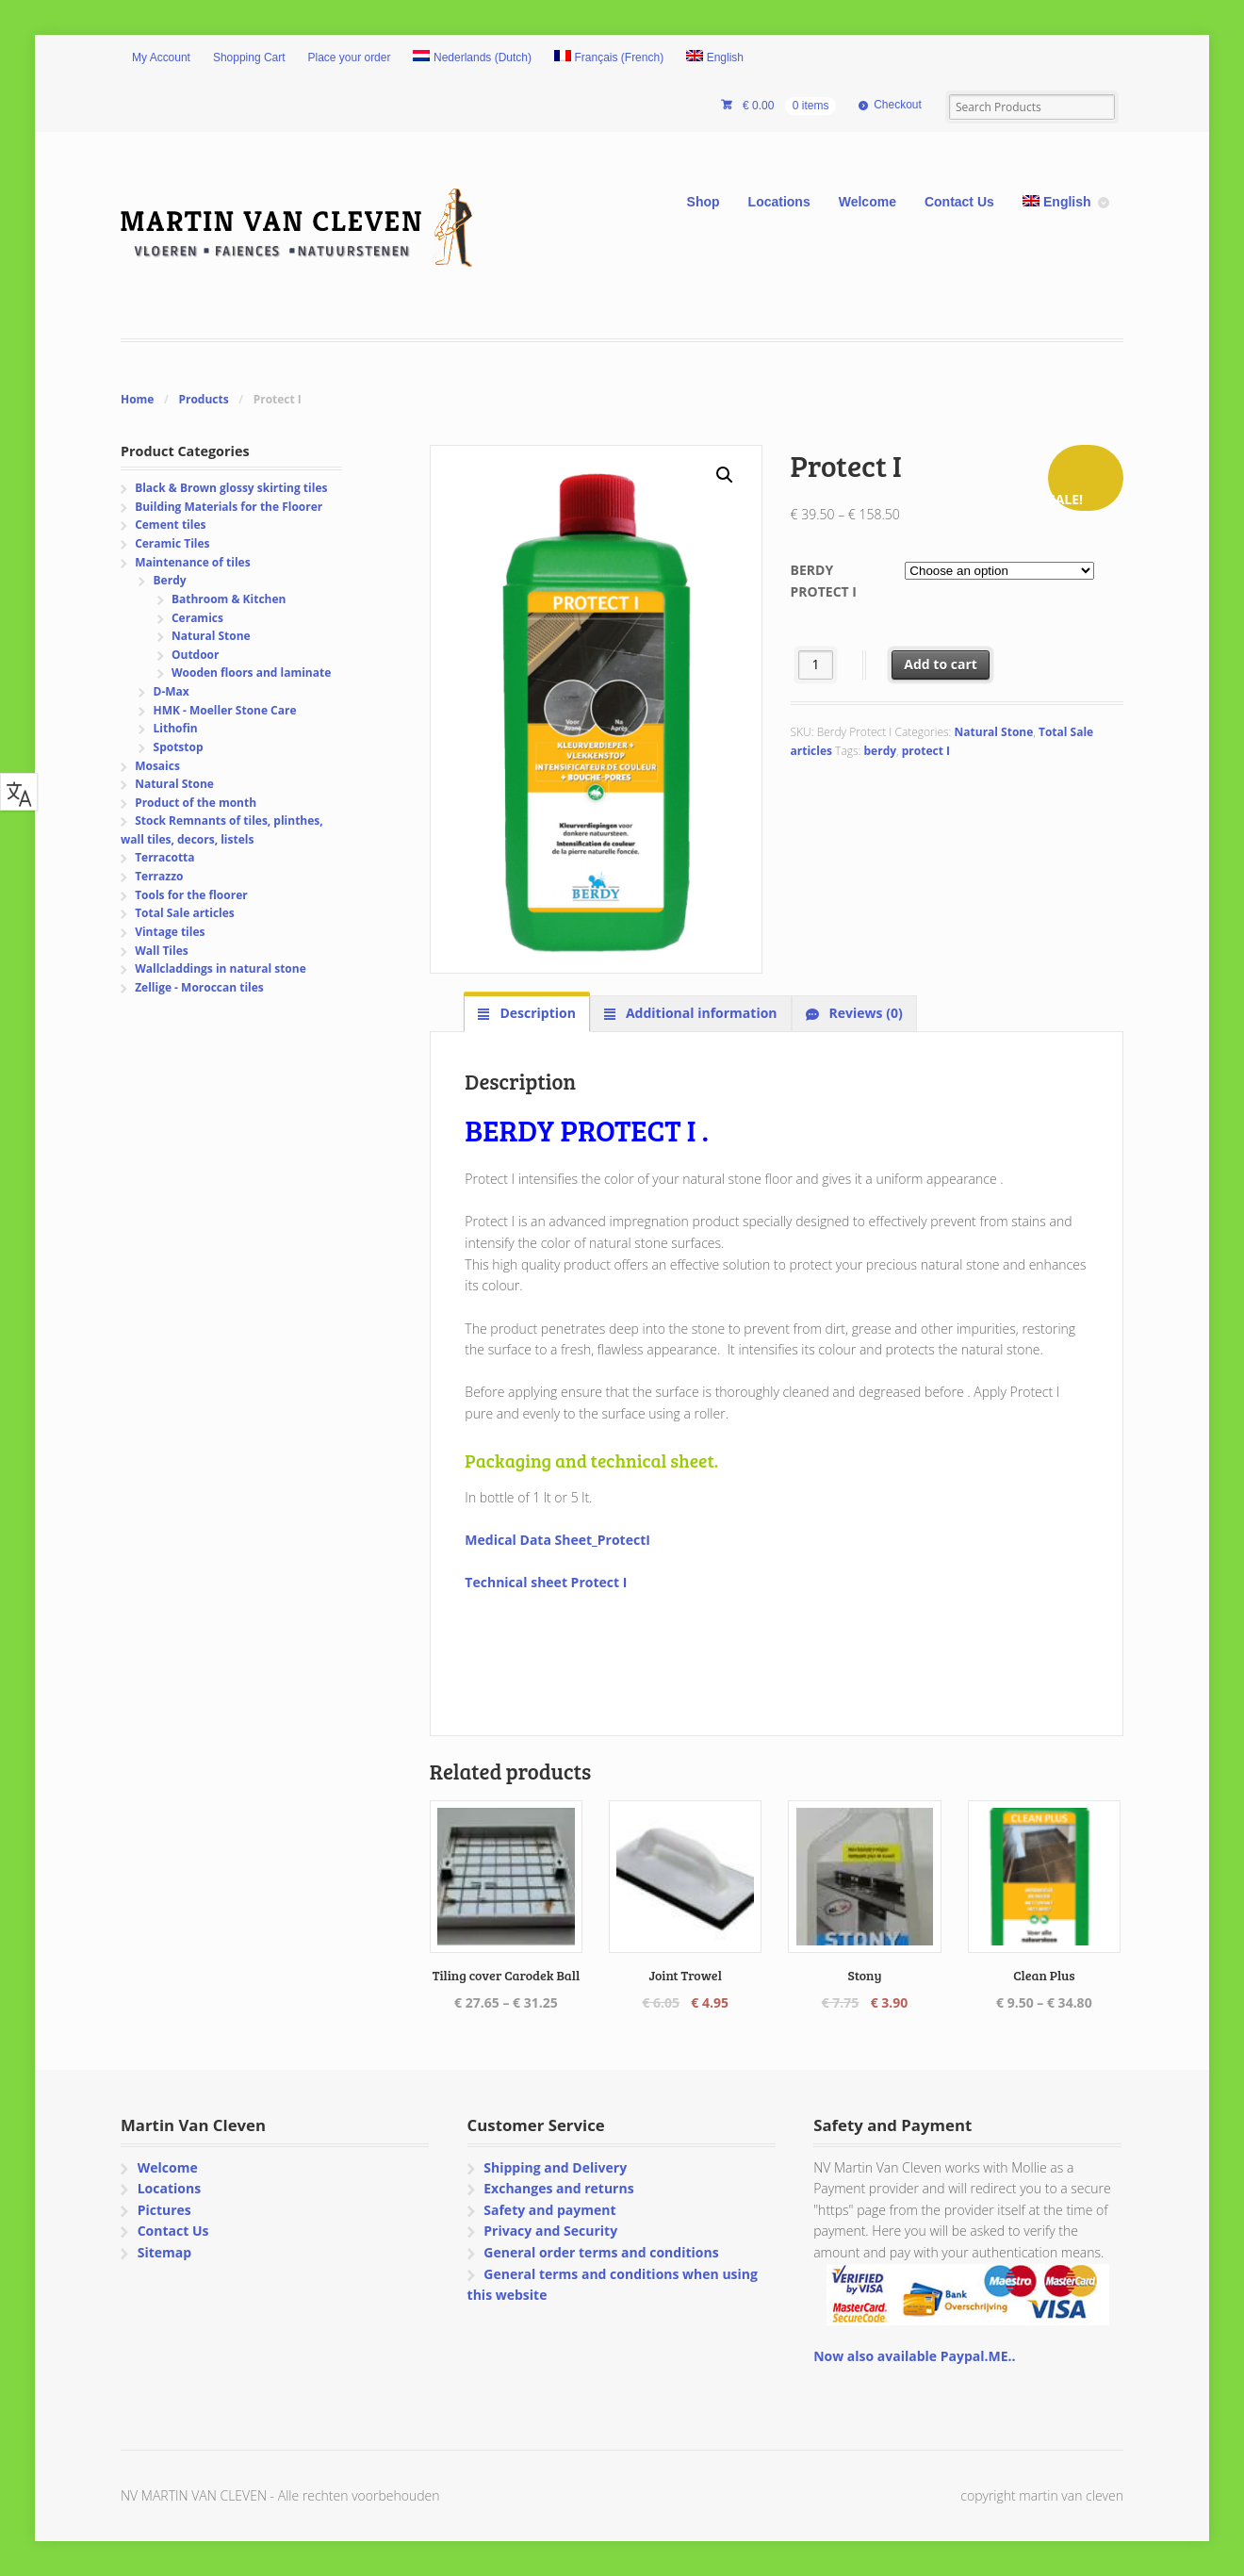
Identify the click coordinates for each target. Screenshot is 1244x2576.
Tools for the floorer (191, 895)
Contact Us (959, 201)
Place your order (349, 57)
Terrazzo (159, 876)
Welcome (867, 201)
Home (137, 399)
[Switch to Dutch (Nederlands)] (472, 58)
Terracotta (164, 857)
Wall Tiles (161, 951)
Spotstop (179, 747)
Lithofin (176, 728)
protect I (926, 751)
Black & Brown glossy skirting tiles (231, 488)
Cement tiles (170, 525)
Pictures (164, 2210)
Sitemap (164, 2252)
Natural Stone (994, 732)
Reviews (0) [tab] (864, 1013)
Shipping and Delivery (555, 2167)
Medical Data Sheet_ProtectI (557, 1540)
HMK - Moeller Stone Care (225, 710)
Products (203, 399)
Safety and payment (549, 2210)
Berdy (170, 580)
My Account (161, 57)
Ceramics (197, 618)
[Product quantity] (815, 665)
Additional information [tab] (699, 1013)
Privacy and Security (550, 2231)
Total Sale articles (185, 913)
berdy (880, 751)
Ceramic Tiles (172, 543)
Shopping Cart (249, 57)
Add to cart (940, 664)
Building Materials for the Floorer (228, 507)
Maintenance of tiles (192, 562)
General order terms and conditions (600, 2252)
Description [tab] (536, 1013)
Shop (703, 201)
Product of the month (195, 803)
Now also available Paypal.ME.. (914, 2356)
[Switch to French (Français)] (609, 58)
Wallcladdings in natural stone (220, 968)
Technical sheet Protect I (546, 1582)
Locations (779, 201)
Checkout (898, 104)
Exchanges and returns (558, 2188)
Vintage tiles (170, 932)
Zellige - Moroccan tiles (199, 987)
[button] (725, 475)
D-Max (171, 691)
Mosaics (157, 766)
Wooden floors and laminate (251, 673)
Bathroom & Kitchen (229, 599)
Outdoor (195, 655)
